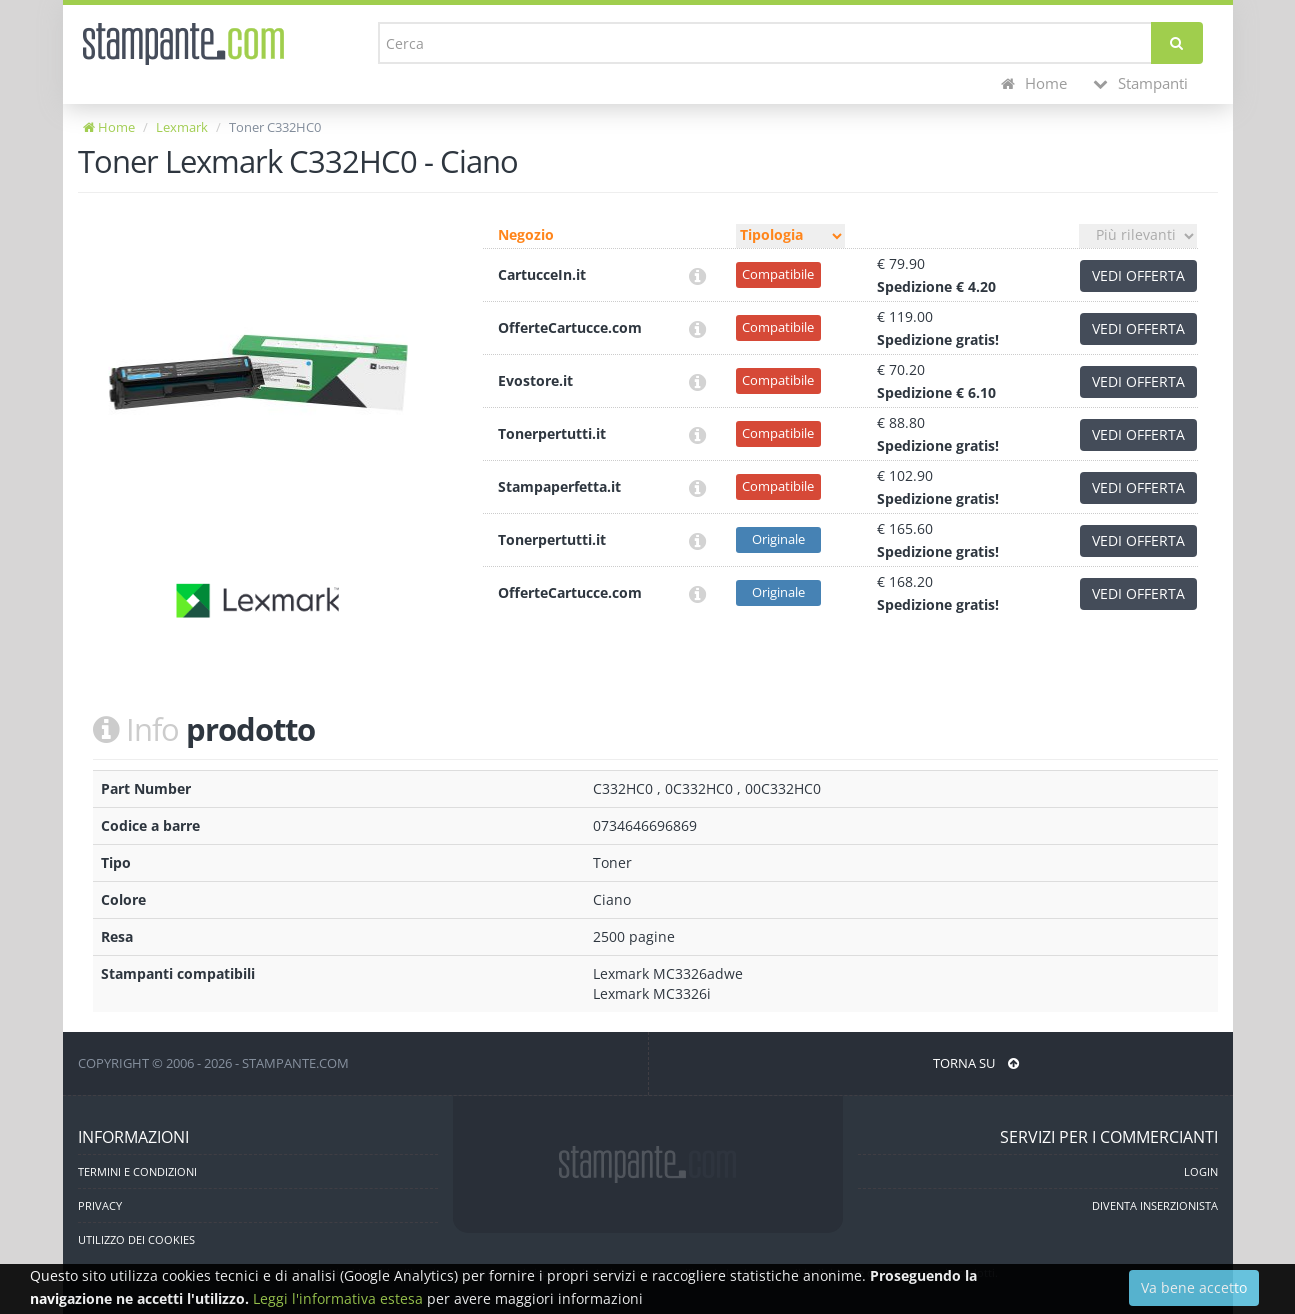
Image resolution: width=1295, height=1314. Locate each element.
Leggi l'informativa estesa (338, 1298)
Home (1034, 83)
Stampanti (1140, 83)
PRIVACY (100, 1205)
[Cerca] (1176, 43)
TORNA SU (976, 1063)
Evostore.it (535, 380)
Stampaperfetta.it (559, 486)
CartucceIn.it (542, 274)
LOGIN (1201, 1171)
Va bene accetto (1194, 1287)
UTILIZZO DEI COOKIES (136, 1239)
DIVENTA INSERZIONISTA (1155, 1205)
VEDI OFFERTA (1138, 275)
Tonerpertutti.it (552, 433)
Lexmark (182, 127)
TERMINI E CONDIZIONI (137, 1171)
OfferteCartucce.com (570, 327)
